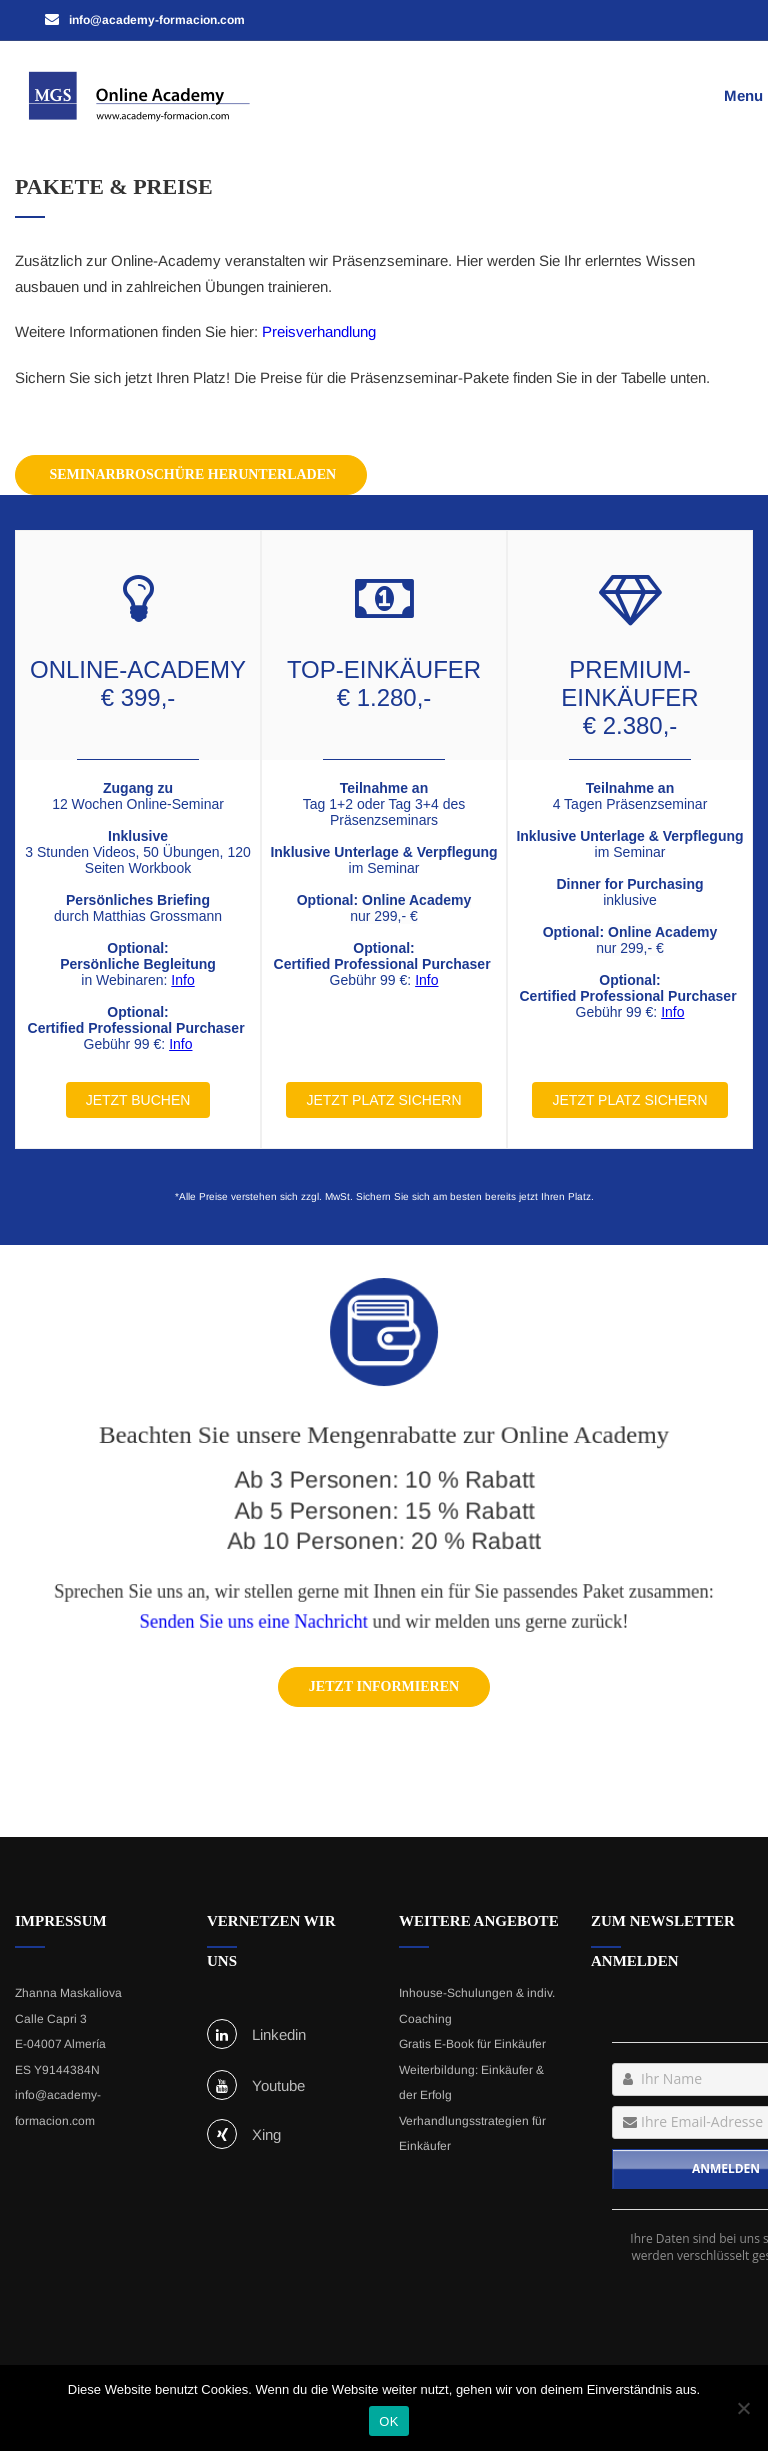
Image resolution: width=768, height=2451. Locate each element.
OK (388, 2421)
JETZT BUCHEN (138, 1100)
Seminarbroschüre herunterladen (191, 474)
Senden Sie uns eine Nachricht (263, 1613)
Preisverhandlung (319, 331)
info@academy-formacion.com (58, 2108)
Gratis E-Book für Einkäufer (472, 2044)
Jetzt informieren (384, 1686)
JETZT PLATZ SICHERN (383, 1100)
